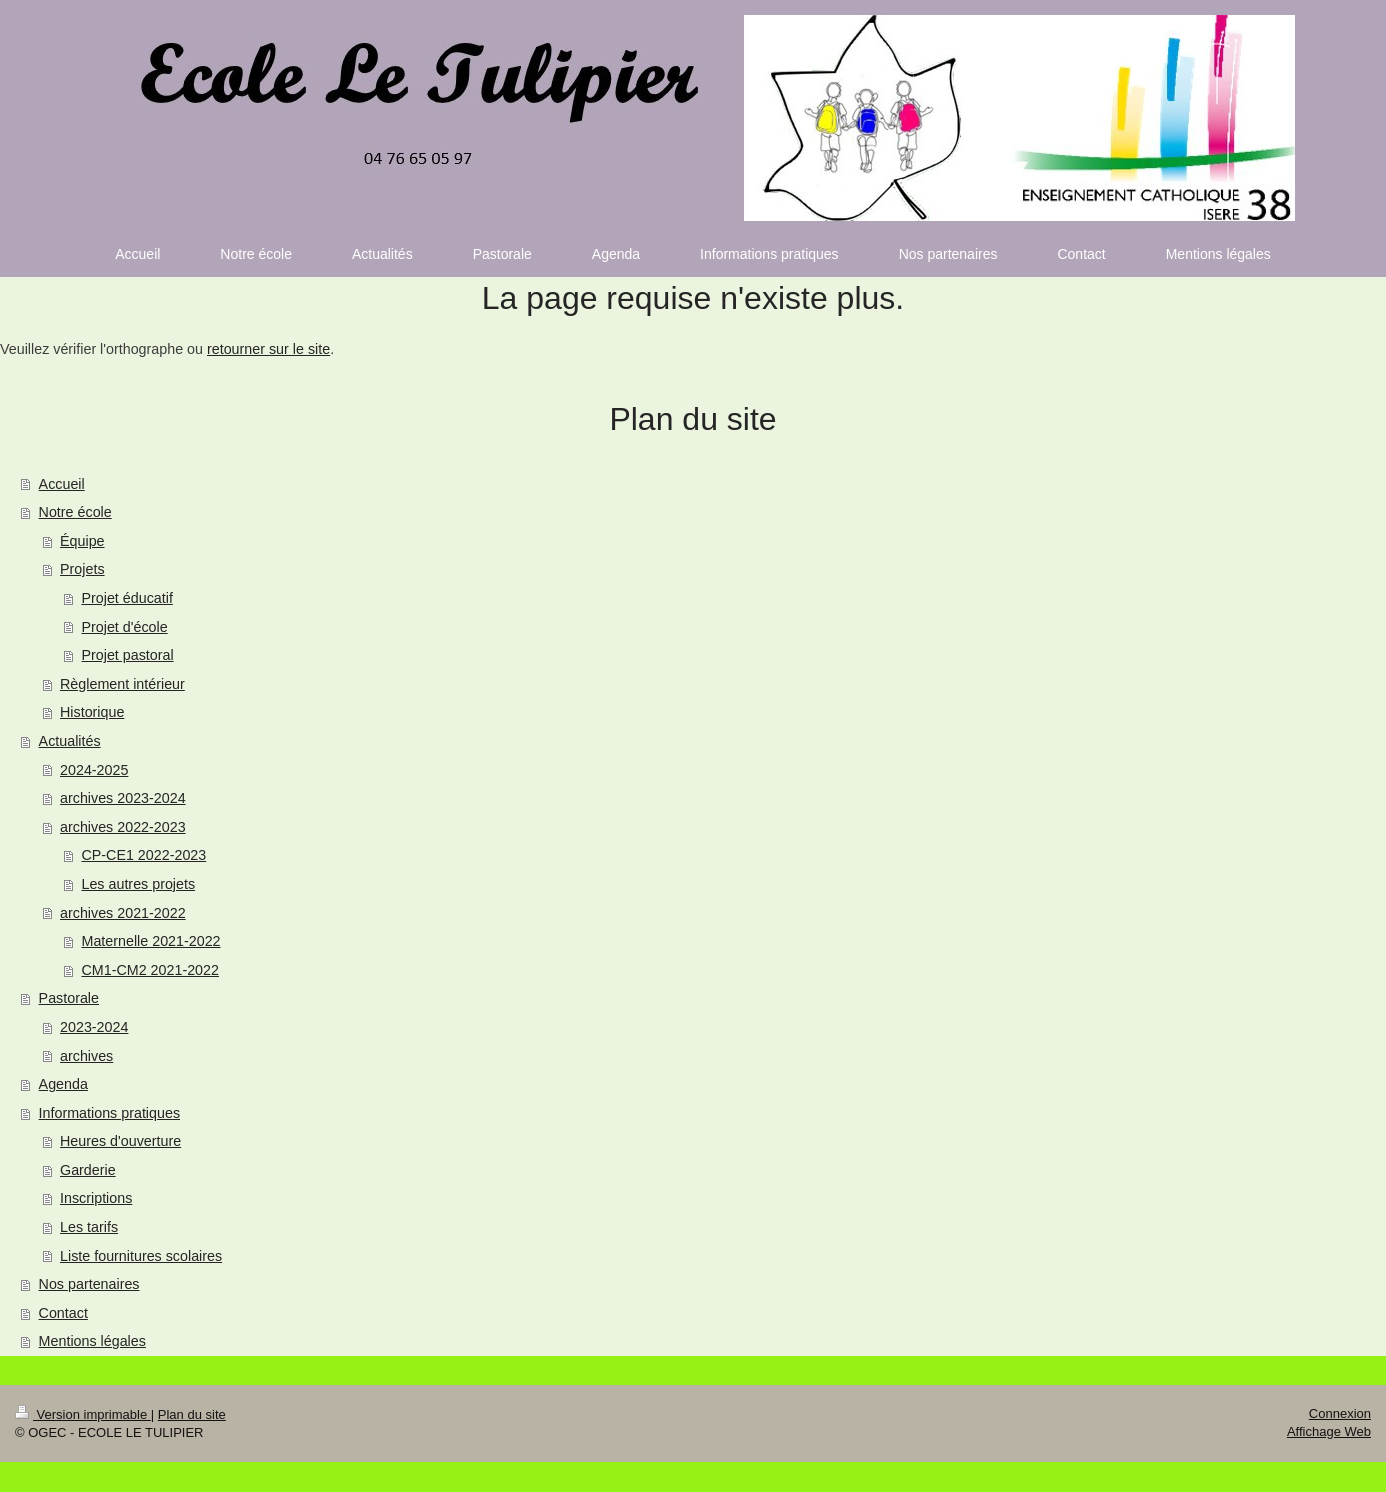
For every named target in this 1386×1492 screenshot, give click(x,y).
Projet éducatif (126, 598)
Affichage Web (1329, 1431)
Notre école (75, 512)
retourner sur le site (268, 349)
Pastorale (69, 998)
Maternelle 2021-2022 (150, 941)
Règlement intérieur (122, 684)
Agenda (63, 1084)
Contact (63, 1313)
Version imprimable (83, 1414)
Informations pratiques (109, 1113)
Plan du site (192, 1414)
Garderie (88, 1170)
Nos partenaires (89, 1284)
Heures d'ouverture (120, 1141)
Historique (92, 712)
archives (86, 1056)
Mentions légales (92, 1341)
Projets (82, 569)
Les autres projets (138, 884)
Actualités (70, 741)
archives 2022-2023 (123, 827)
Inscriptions (96, 1198)
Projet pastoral (127, 655)
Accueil (62, 484)
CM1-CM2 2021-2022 (149, 970)
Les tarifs (89, 1227)
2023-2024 (94, 1027)
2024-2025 (94, 770)
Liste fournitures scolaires (141, 1256)
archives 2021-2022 (123, 913)
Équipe (82, 541)
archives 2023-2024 (123, 798)
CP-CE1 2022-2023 (143, 855)
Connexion (1340, 1413)
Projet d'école (124, 627)
